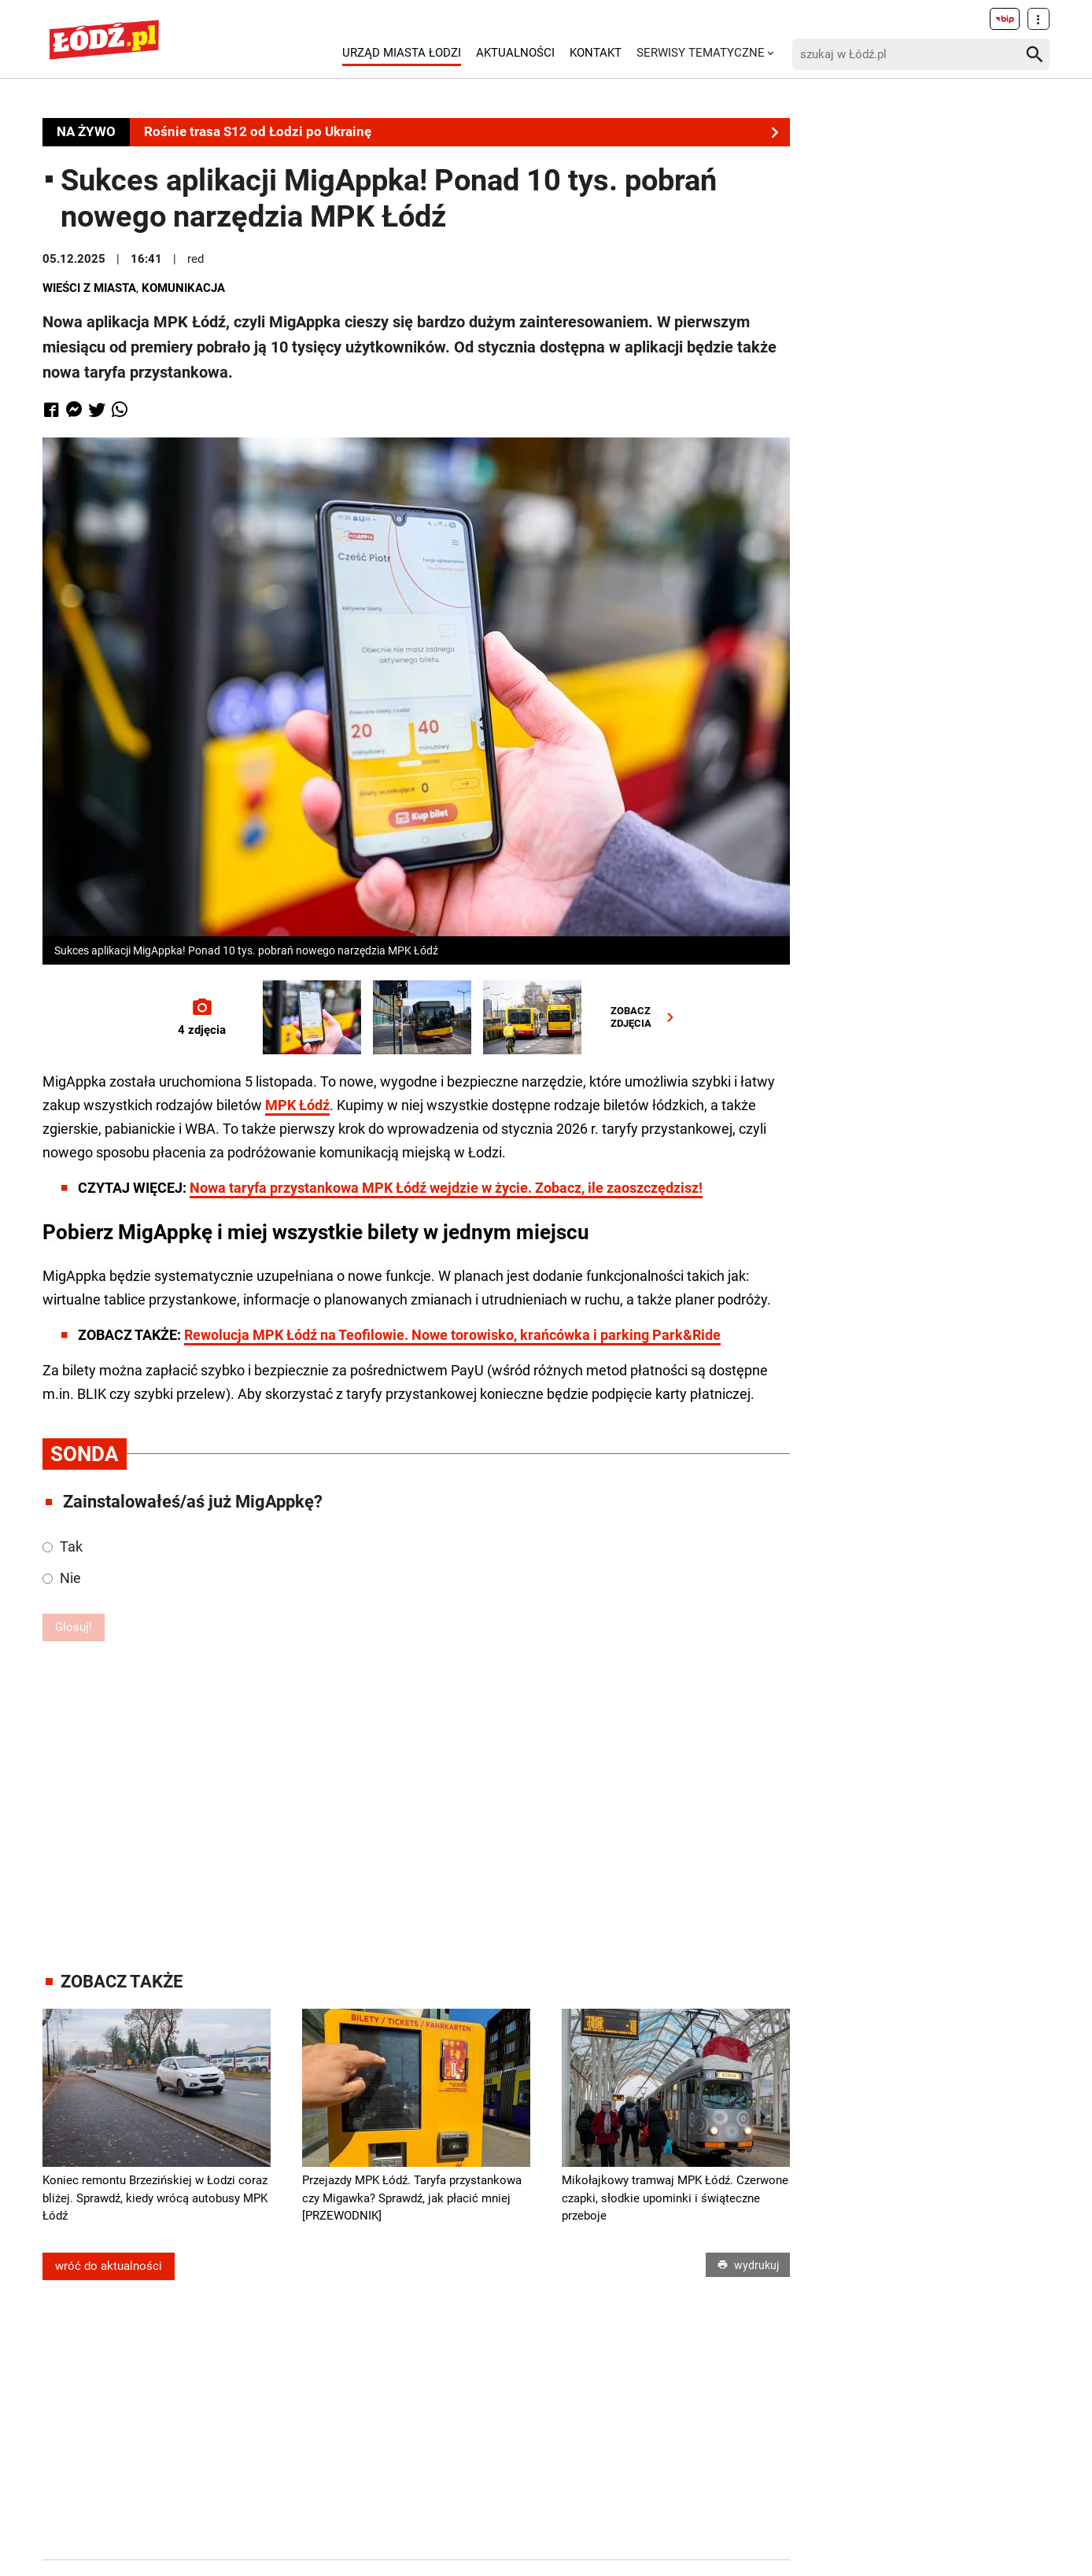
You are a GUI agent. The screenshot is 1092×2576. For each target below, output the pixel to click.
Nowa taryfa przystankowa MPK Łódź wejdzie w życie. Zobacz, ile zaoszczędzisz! (446, 1187)
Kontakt (596, 53)
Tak (62, 1546)
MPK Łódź (297, 1105)
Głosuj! (73, 1627)
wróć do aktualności (108, 2266)
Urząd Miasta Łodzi (401, 53)
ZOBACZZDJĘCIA (646, 1017)
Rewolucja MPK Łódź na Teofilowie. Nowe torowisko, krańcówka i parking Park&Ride (452, 1335)
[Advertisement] (416, 1799)
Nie (61, 1578)
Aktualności (515, 53)
